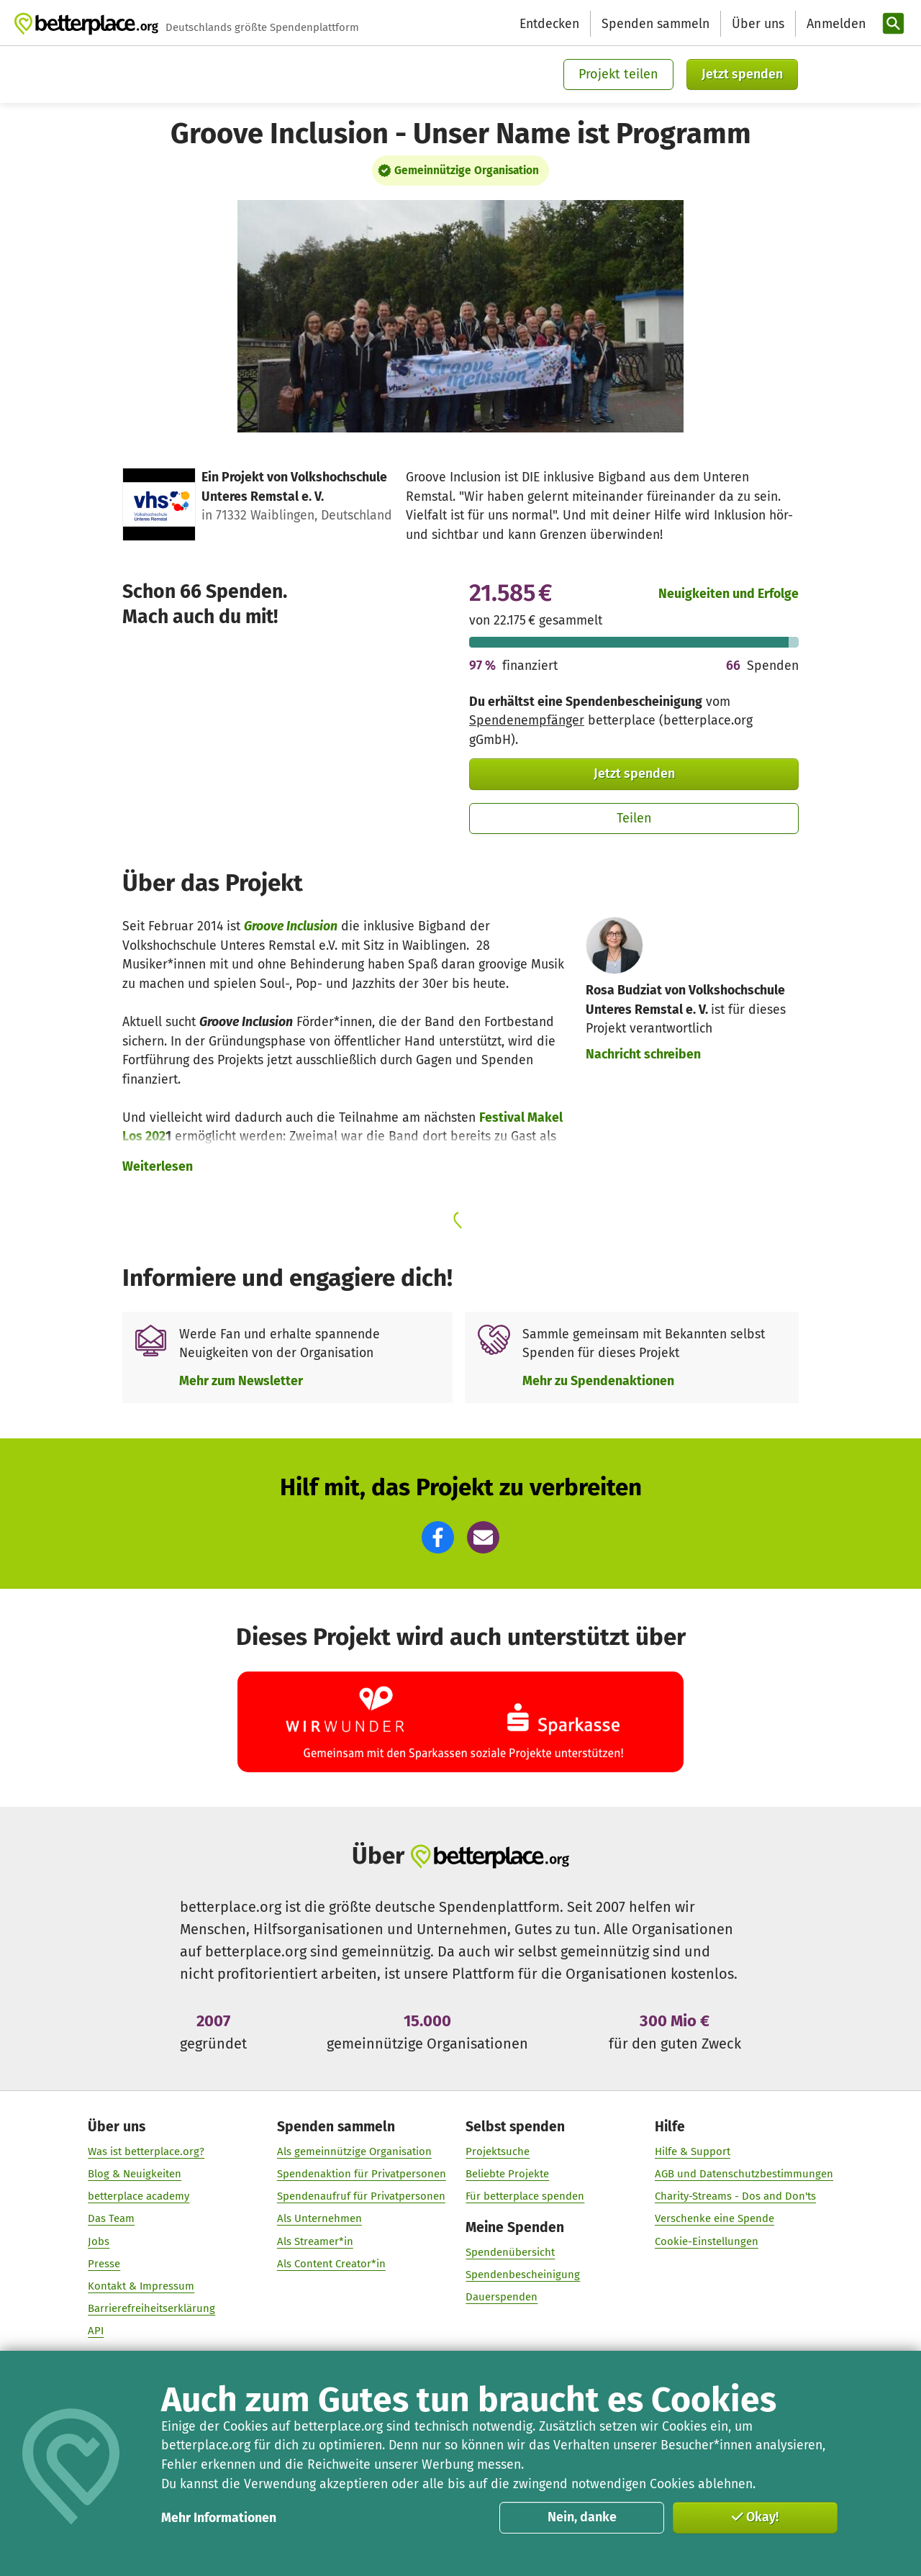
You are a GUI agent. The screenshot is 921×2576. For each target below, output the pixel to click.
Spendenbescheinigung (523, 2275)
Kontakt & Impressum (141, 2286)
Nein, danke (582, 2517)
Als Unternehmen (319, 2219)
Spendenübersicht (510, 2252)
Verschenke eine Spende (714, 2219)
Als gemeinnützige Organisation (354, 2151)
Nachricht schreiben (643, 1054)
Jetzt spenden (742, 74)
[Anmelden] (835, 24)
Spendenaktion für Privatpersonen (361, 2174)
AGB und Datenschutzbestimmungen (744, 2174)
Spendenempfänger (526, 720)
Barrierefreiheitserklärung (151, 2309)
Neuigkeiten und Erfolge (728, 594)
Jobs (98, 2241)
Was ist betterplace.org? (146, 2151)
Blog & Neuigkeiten (134, 2174)
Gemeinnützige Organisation (466, 170)
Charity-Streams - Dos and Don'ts (735, 2196)
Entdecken (549, 24)
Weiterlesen (157, 1166)
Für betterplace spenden (525, 2196)
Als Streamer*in (315, 2241)
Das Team (111, 2219)
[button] (438, 1537)
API (96, 2331)
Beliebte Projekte (507, 2174)
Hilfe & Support (692, 2151)
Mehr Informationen (218, 2518)
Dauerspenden (501, 2297)
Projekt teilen (618, 74)
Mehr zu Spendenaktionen (598, 1381)
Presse (104, 2263)
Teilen (634, 818)
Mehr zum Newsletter (241, 1381)
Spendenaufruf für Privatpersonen (361, 2196)
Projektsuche (498, 2151)
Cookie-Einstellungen (706, 2241)
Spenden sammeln (655, 24)
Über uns (758, 24)
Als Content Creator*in (331, 2263)
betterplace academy (138, 2196)
